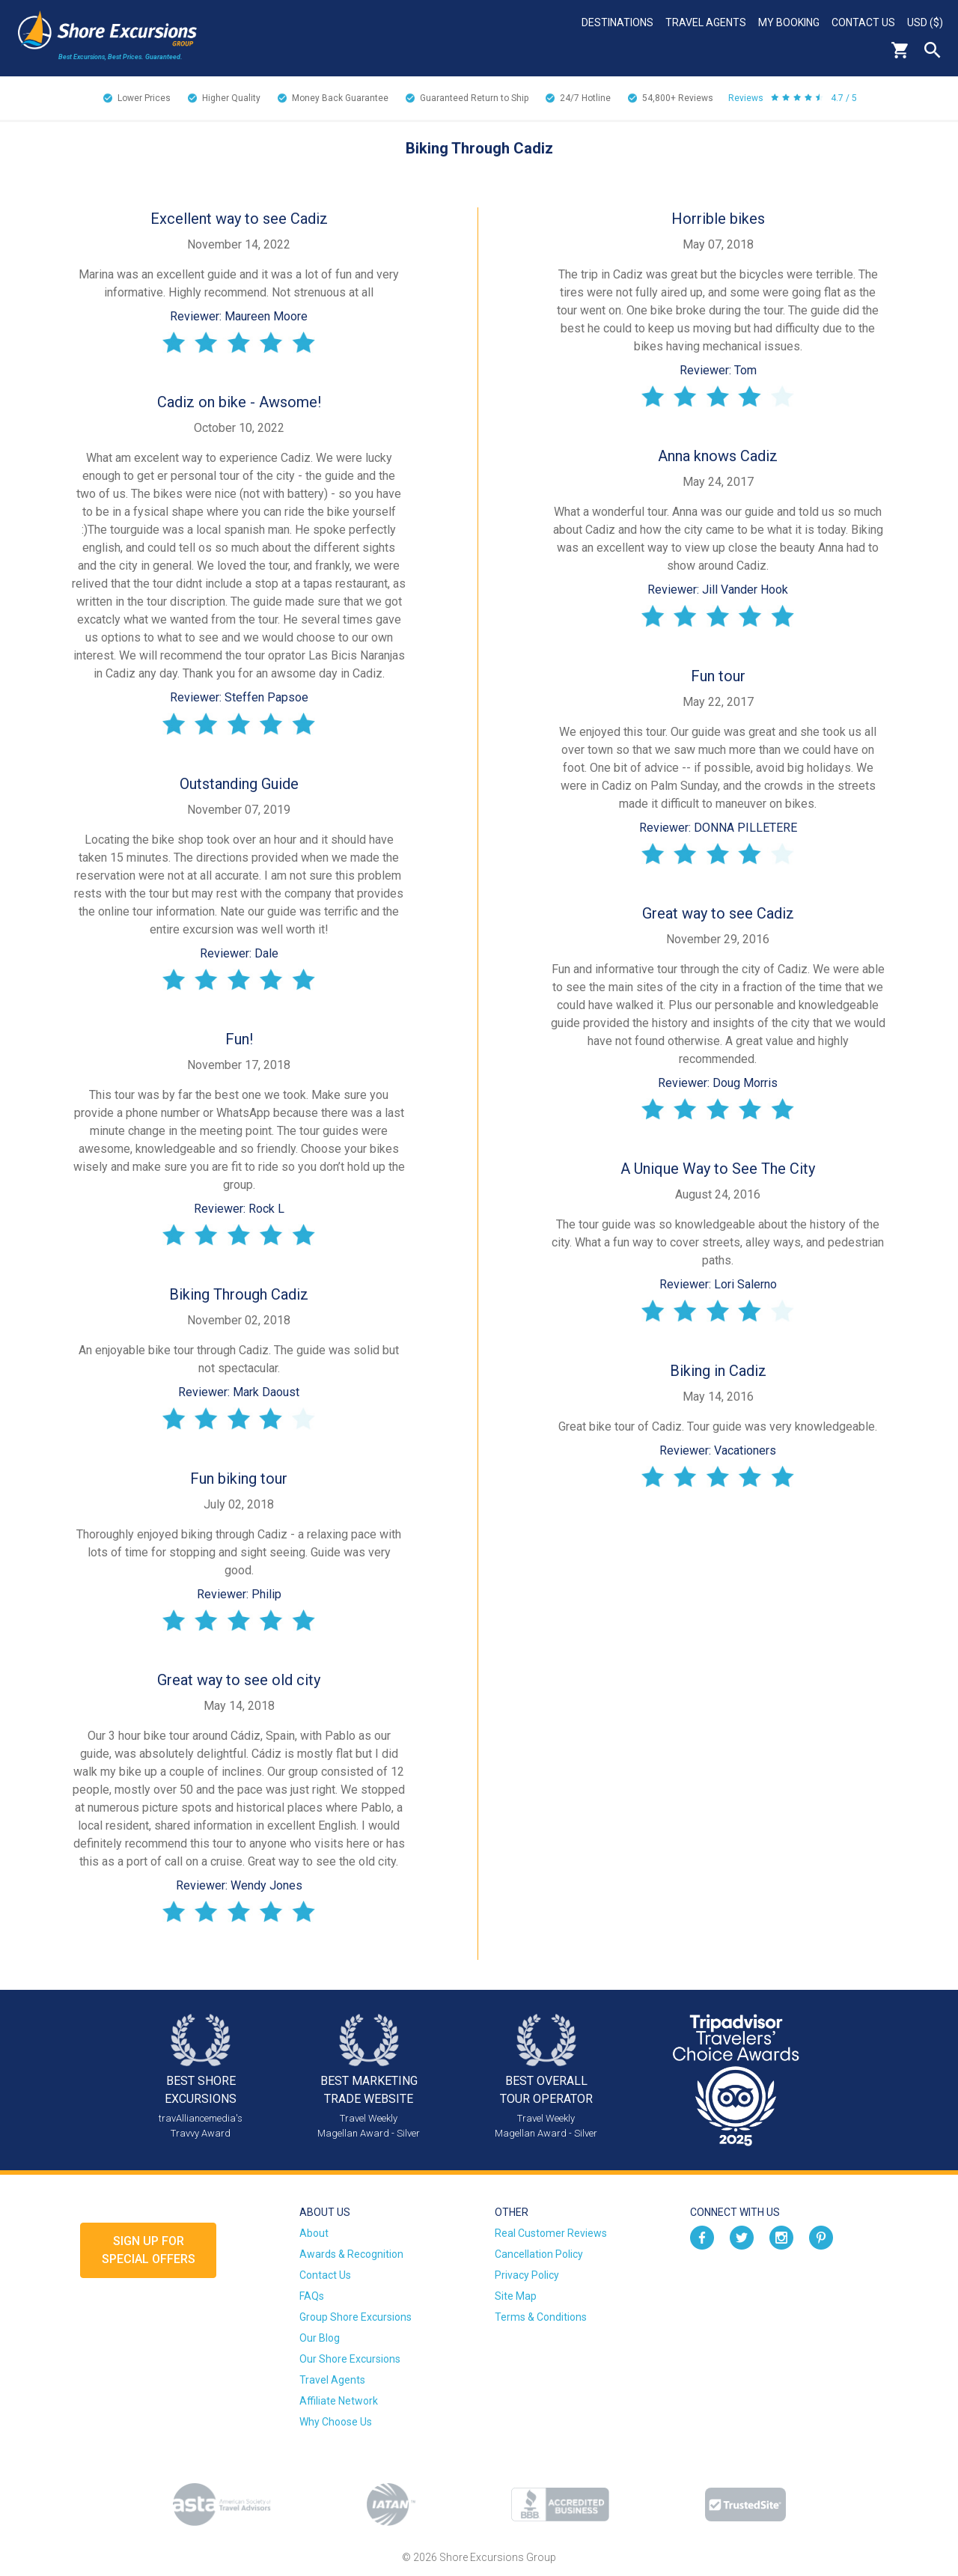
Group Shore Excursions (355, 2317)
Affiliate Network (338, 2401)
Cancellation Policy (539, 2254)
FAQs (311, 2296)
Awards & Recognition (351, 2254)
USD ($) (925, 22)
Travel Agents (705, 22)
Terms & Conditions (541, 2317)
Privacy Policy (527, 2275)
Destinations (617, 22)
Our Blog (319, 2338)
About (314, 2233)
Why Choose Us (335, 2422)
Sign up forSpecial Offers (148, 2250)
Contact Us (863, 22)
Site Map (516, 2296)
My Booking (789, 22)
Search (932, 50)
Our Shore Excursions (349, 2359)
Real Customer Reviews (551, 2233)
